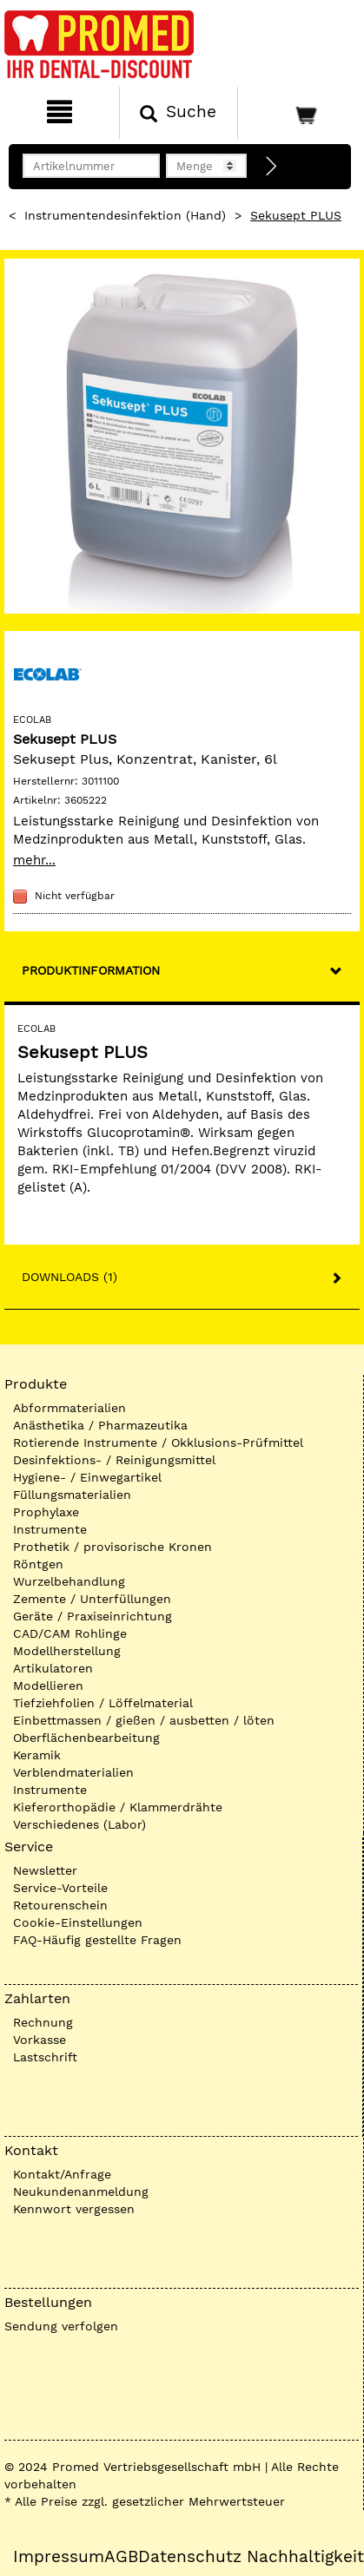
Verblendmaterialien (73, 1772)
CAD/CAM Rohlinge (70, 1633)
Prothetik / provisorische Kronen (112, 1547)
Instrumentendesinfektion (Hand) (125, 215)
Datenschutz (190, 2556)
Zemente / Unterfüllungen (92, 1599)
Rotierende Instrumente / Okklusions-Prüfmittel (158, 1442)
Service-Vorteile (60, 1888)
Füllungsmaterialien (72, 1495)
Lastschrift (45, 2057)
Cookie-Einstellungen (77, 1922)
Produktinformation (91, 970)
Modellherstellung (67, 1651)
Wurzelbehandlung (69, 1581)
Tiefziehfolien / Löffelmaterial (103, 1703)
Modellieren (48, 1685)
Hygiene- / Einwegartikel (87, 1477)
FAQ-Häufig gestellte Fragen (97, 1940)
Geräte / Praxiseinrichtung (92, 1616)
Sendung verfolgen (61, 2326)
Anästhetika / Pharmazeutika (100, 1425)
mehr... (34, 860)
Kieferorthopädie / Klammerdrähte (117, 1807)
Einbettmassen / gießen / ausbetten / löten (144, 1720)
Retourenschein (60, 1905)
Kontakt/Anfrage (62, 2174)
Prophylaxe (46, 1512)
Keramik (37, 1755)
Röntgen (38, 1564)
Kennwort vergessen (74, 2209)
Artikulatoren (53, 1668)
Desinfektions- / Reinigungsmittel (114, 1460)
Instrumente (50, 1529)
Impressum (58, 2556)
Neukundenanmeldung (81, 2191)
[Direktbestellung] (272, 166)
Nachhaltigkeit (305, 2556)
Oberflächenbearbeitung (86, 1738)
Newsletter (45, 1870)
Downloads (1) (69, 1277)
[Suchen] (179, 113)
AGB (121, 2556)
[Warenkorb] (299, 113)
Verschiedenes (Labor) (79, 1824)
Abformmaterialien (69, 1408)
